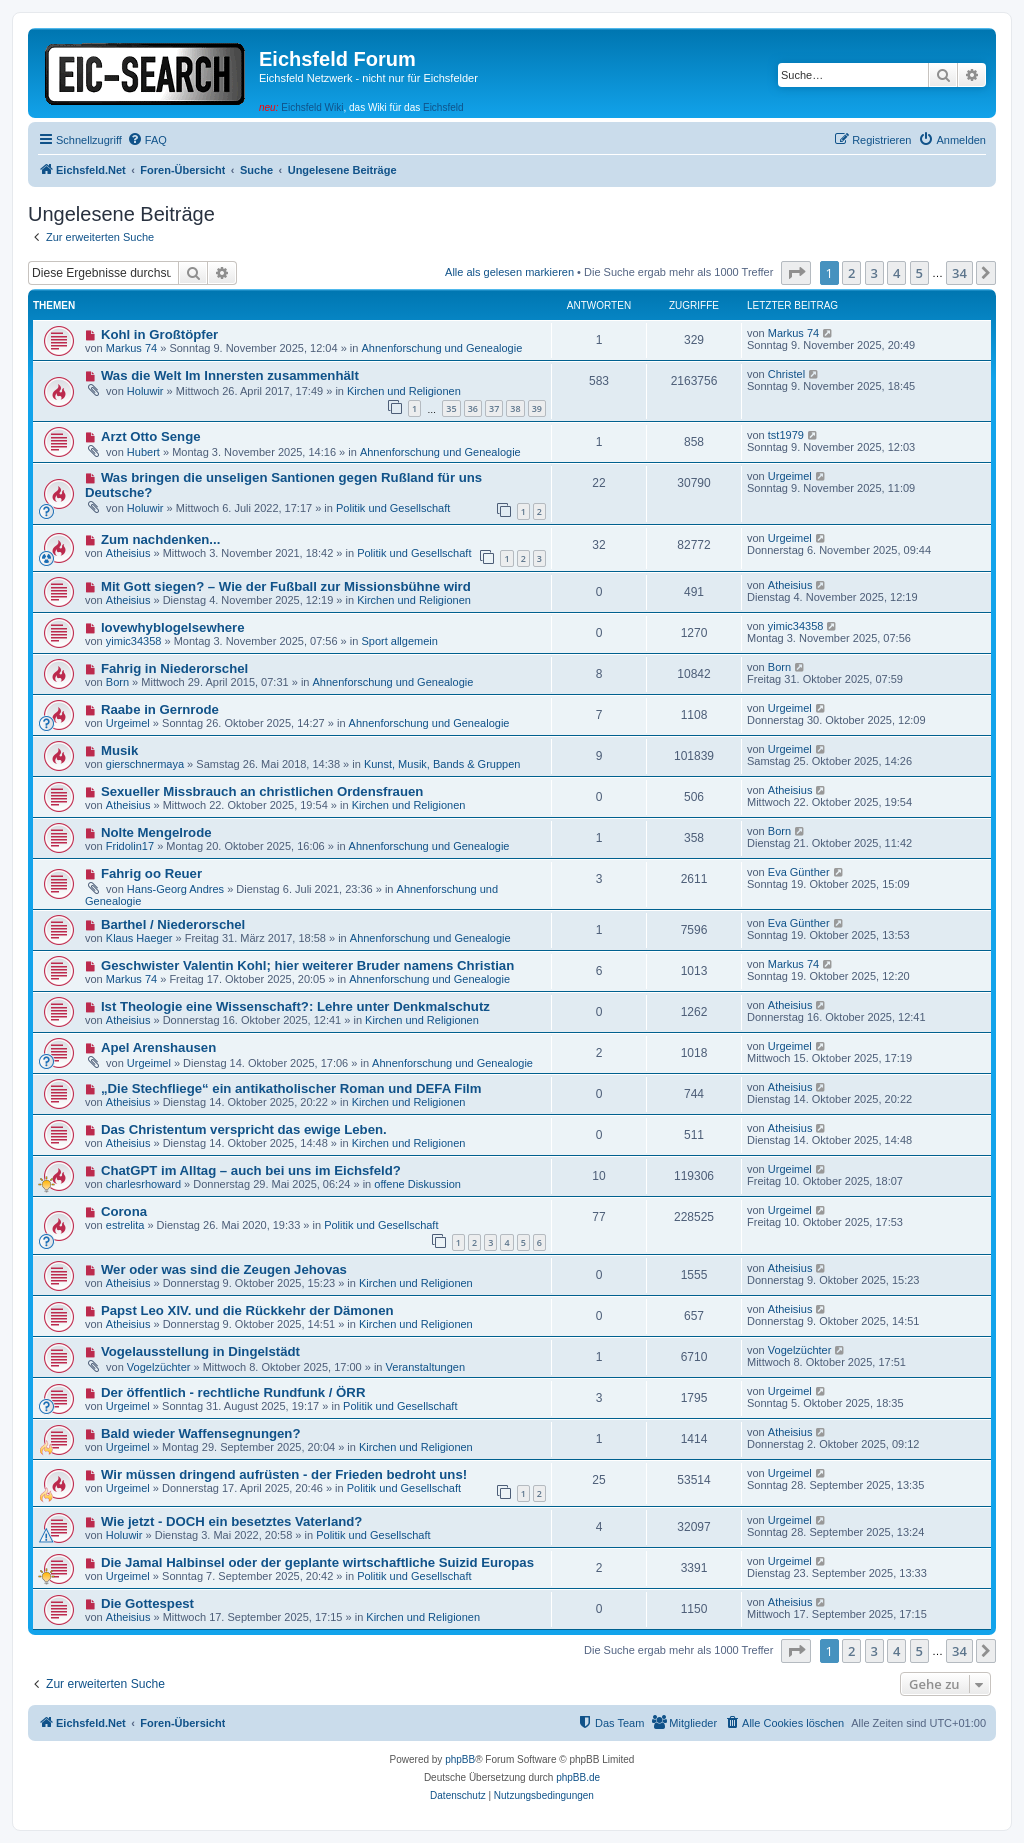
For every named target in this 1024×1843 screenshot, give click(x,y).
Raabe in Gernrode (160, 709)
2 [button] (851, 273)
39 (537, 408)
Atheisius (128, 553)
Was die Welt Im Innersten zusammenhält (230, 375)
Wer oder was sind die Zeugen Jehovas (224, 1269)
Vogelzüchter (159, 1367)
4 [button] (896, 273)
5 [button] (919, 273)
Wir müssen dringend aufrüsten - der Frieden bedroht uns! (284, 1474)
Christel (786, 374)
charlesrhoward (143, 1184)
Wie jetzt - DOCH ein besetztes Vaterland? (232, 1521)
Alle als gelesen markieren (509, 272)
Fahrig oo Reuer (151, 873)
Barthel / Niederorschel (173, 924)
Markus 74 (131, 348)
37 (494, 408)
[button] (796, 273)
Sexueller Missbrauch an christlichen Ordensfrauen (262, 791)
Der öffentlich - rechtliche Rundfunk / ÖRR (233, 1392)
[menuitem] (147, 140)
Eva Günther (799, 872)
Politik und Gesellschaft (393, 508)
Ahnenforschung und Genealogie (441, 348)
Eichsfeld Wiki (312, 107)
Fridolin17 (130, 846)
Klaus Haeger (139, 938)
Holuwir (145, 391)
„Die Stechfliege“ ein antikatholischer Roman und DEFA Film (291, 1088)
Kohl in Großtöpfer (159, 334)
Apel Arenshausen (158, 1047)
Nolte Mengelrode (156, 832)
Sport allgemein (399, 641)
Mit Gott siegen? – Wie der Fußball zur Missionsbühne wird (286, 586)
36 (473, 408)
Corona (124, 1211)
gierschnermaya (145, 764)
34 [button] (959, 273)
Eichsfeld (443, 107)
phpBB (460, 1759)
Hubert (143, 452)
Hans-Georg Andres (175, 889)
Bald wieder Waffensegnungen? (201, 1433)
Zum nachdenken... (160, 539)
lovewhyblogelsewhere (173, 627)
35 (451, 408)
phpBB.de (578, 1777)
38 (515, 408)
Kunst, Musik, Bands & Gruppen (442, 764)
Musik (119, 750)
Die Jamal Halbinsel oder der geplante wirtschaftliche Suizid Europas (317, 1562)
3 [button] (874, 273)
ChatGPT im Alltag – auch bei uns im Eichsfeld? (251, 1170)
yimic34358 (134, 641)
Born (117, 682)
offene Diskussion (417, 1184)
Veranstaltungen (426, 1367)
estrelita (125, 1225)
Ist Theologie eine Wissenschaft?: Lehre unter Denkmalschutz (295, 1006)
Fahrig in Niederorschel (174, 668)
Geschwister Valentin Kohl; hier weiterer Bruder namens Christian (307, 965)
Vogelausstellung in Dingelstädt (200, 1351)
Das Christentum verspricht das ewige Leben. (244, 1129)
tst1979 (786, 435)
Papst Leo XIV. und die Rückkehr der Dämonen (247, 1310)
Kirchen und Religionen (404, 391)
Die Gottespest (147, 1603)
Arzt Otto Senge (151, 436)
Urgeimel (790, 476)
